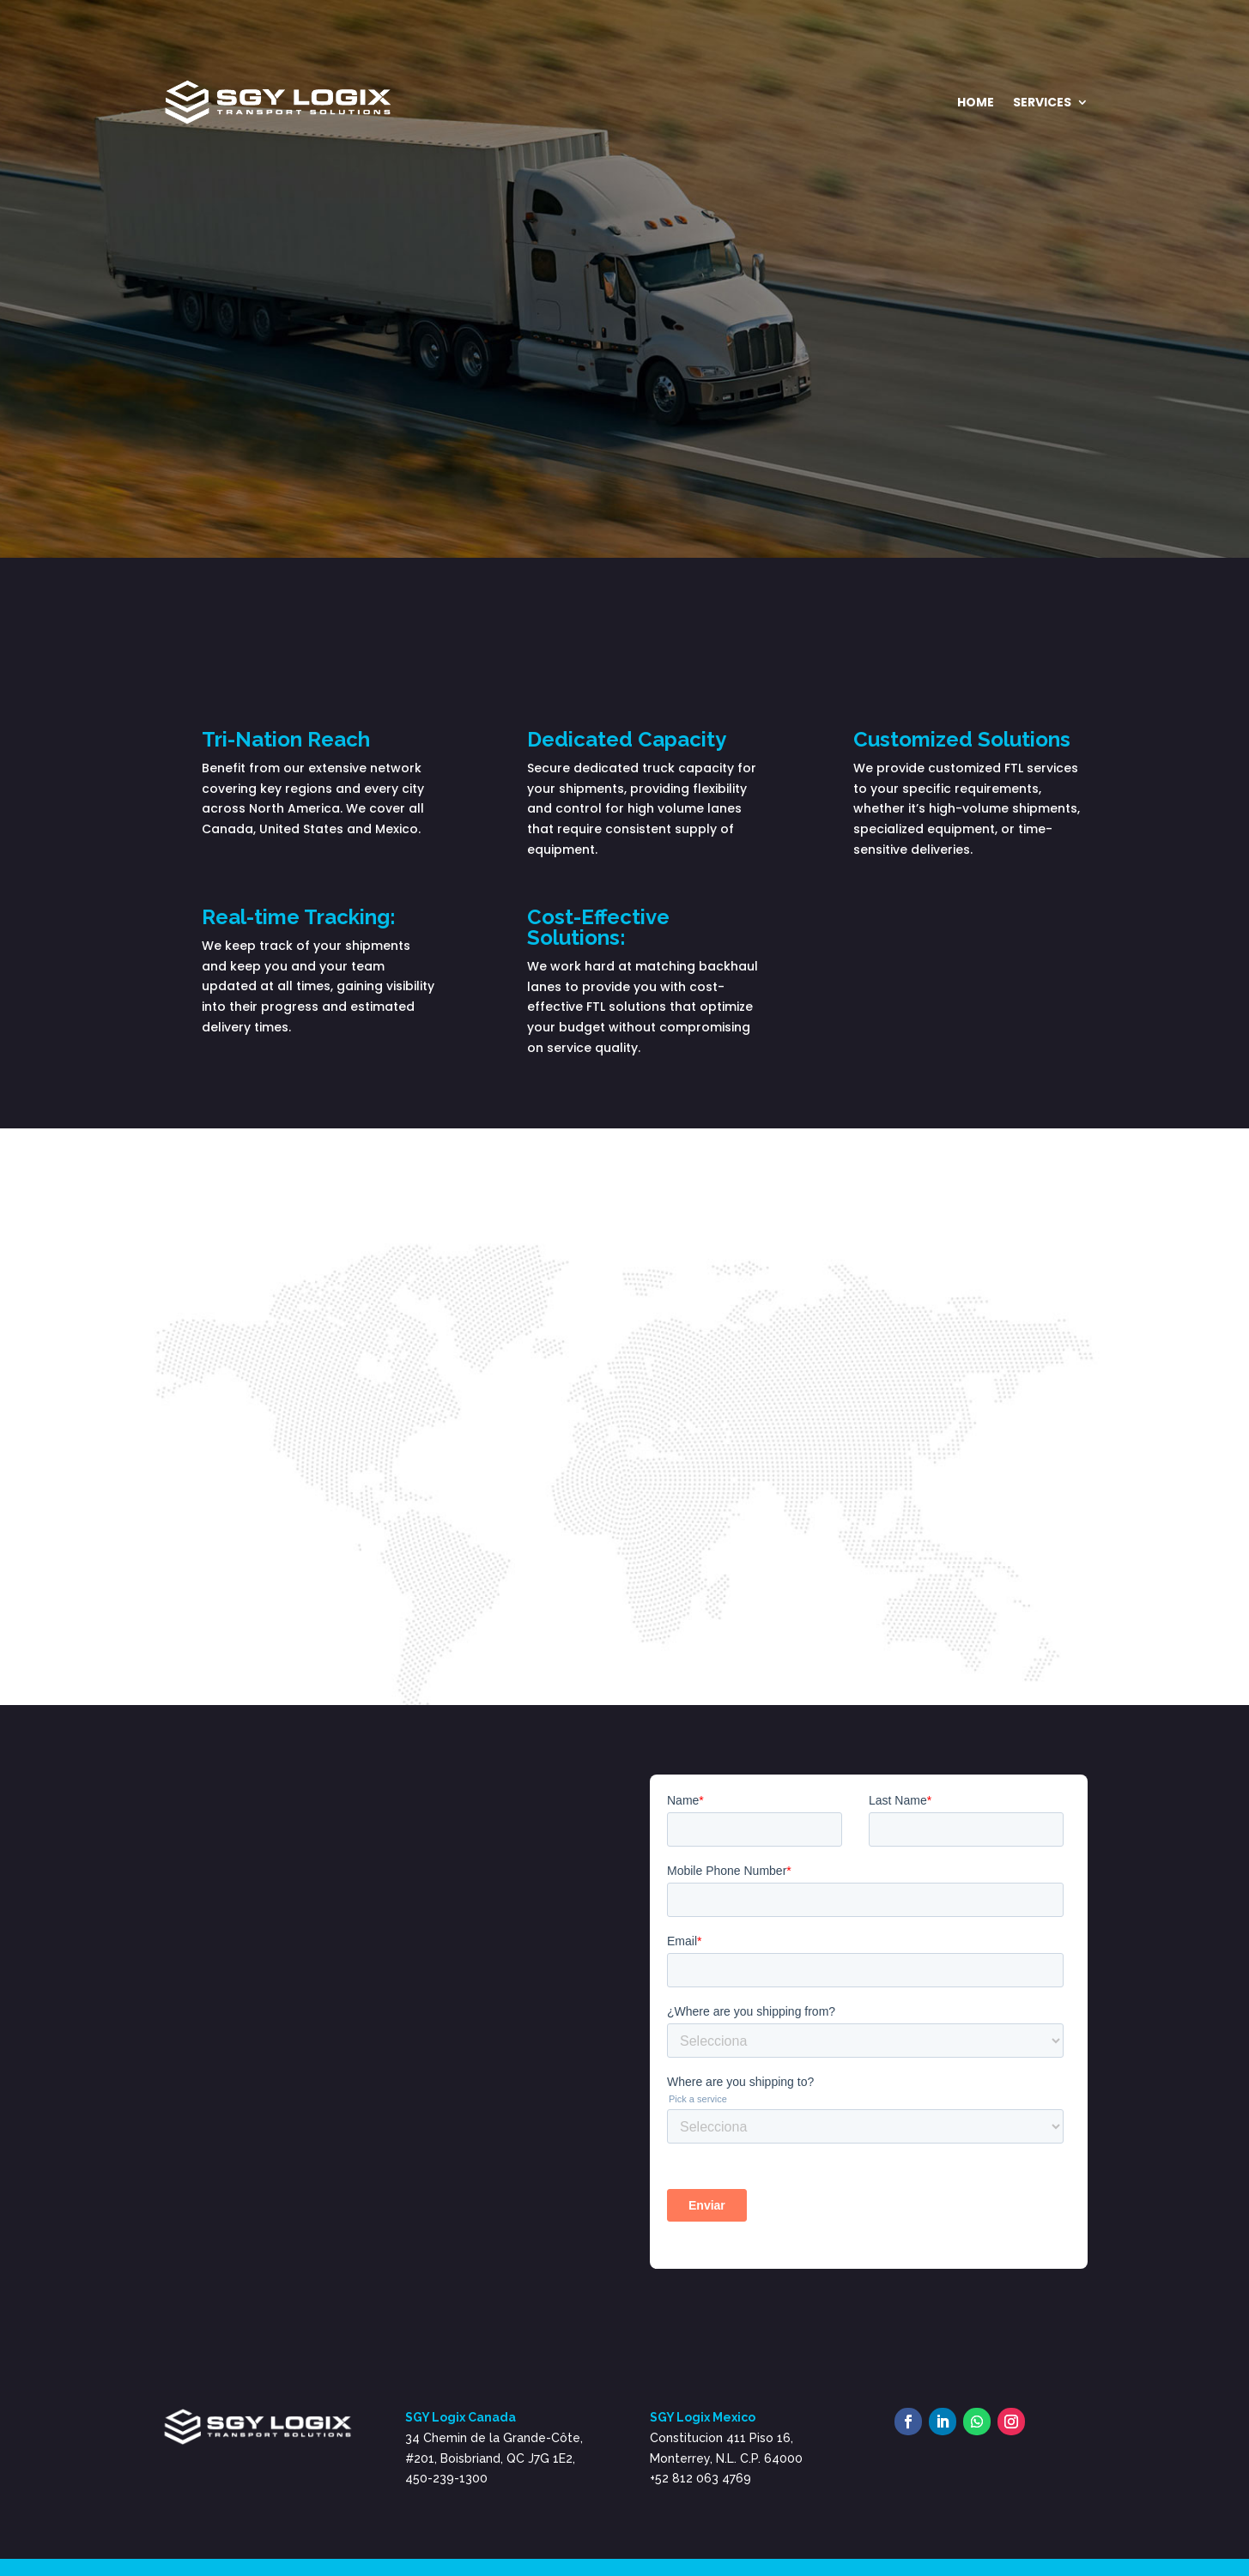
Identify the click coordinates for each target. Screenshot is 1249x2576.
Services (1042, 102)
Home (975, 102)
